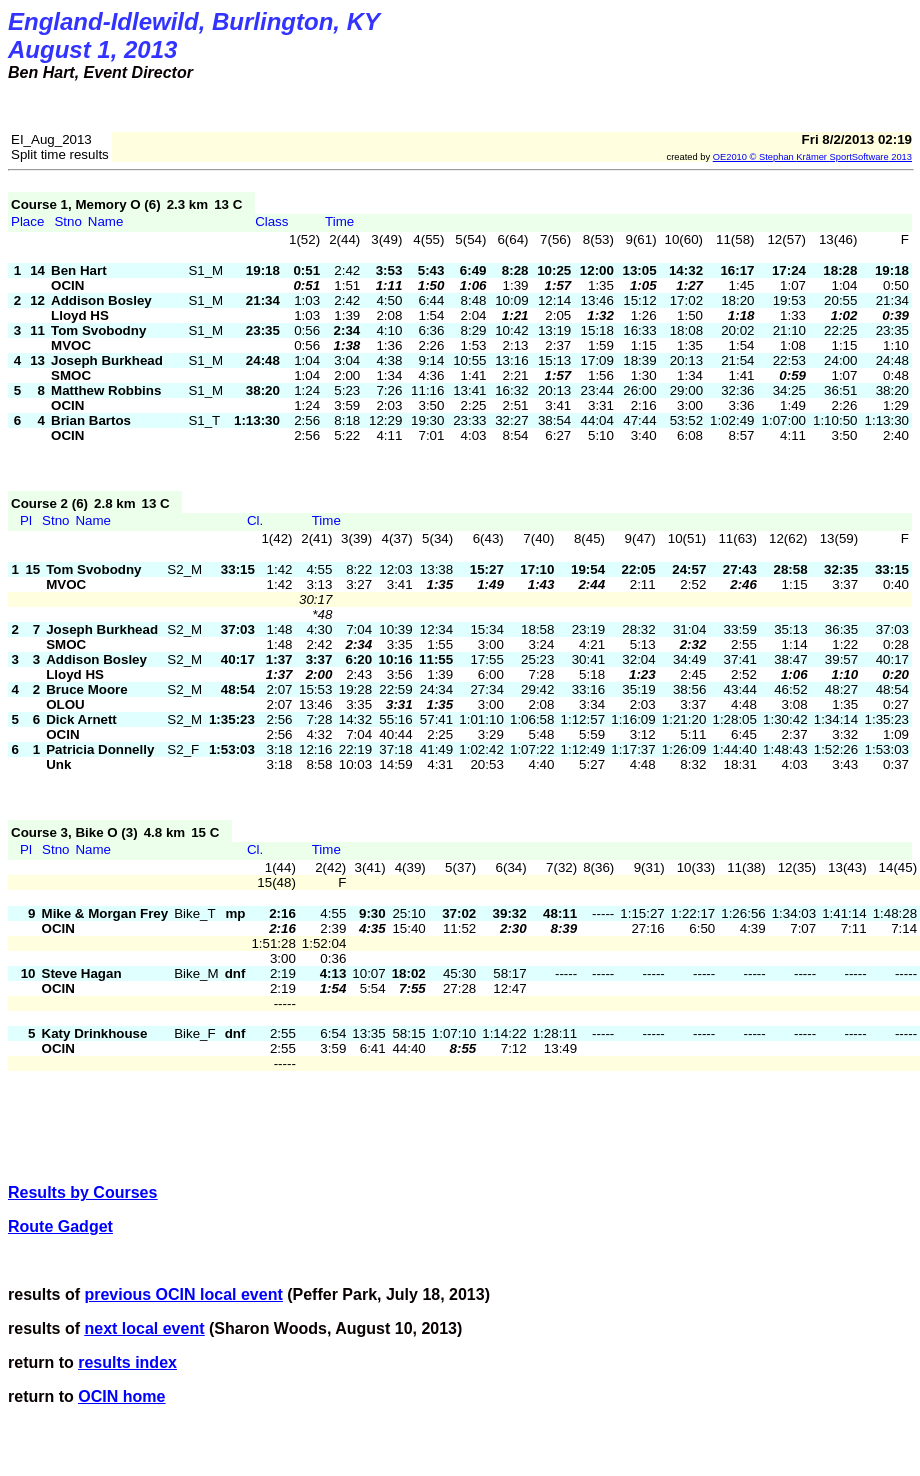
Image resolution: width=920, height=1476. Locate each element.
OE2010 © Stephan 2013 (812, 157)
